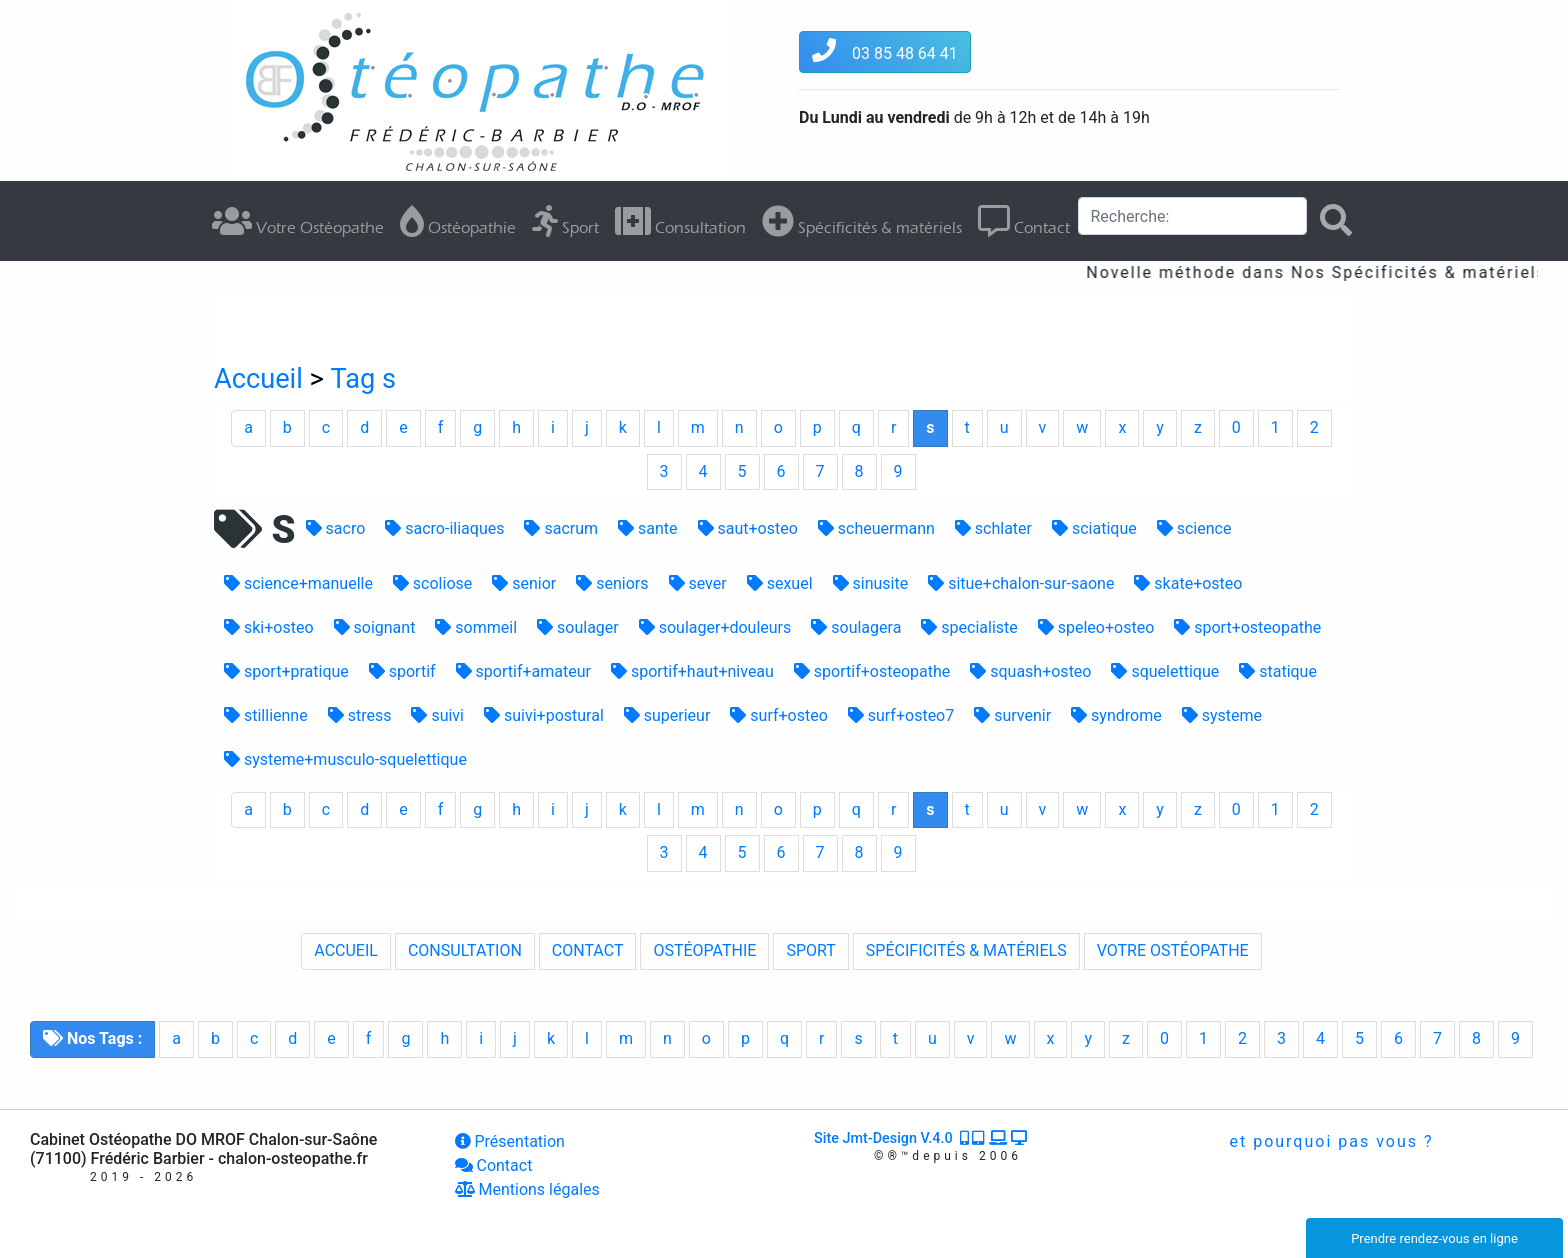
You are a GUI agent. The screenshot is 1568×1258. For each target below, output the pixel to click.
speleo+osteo (1096, 627)
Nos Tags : (92, 1038)
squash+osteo (1030, 671)
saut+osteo (748, 528)
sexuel (780, 583)
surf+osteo (778, 715)
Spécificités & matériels (862, 221)
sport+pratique (286, 671)
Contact (1024, 221)
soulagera (856, 627)
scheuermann (876, 528)
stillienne (266, 715)
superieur (667, 715)
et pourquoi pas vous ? (1329, 1141)
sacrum (561, 528)
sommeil (476, 627)
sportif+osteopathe (872, 671)
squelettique (1165, 671)
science (1194, 528)
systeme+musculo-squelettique (345, 759)
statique (1278, 671)
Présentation (510, 1141)
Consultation (680, 221)
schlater (993, 528)
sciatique (1094, 528)
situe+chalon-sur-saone (1021, 583)
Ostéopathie (458, 221)
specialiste (969, 627)
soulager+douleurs (715, 627)
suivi (437, 715)
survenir (1012, 715)
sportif (402, 671)
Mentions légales (527, 1189)
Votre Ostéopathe (298, 221)
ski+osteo (269, 627)
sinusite (871, 583)
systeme (1222, 715)
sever (698, 583)
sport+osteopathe (1247, 627)
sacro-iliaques (444, 528)
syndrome (1116, 715)
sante (647, 528)
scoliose (432, 583)
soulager (578, 627)
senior (524, 583)
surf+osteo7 (901, 715)
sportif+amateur (523, 671)
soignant (375, 627)
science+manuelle (298, 583)
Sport (565, 221)
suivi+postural (544, 715)
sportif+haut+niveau (692, 671)
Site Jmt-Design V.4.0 (922, 1138)
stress (360, 715)
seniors (612, 583)
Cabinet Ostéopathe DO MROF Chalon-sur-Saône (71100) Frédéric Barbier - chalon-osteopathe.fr (203, 1149)
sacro (336, 528)
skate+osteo (1188, 583)
